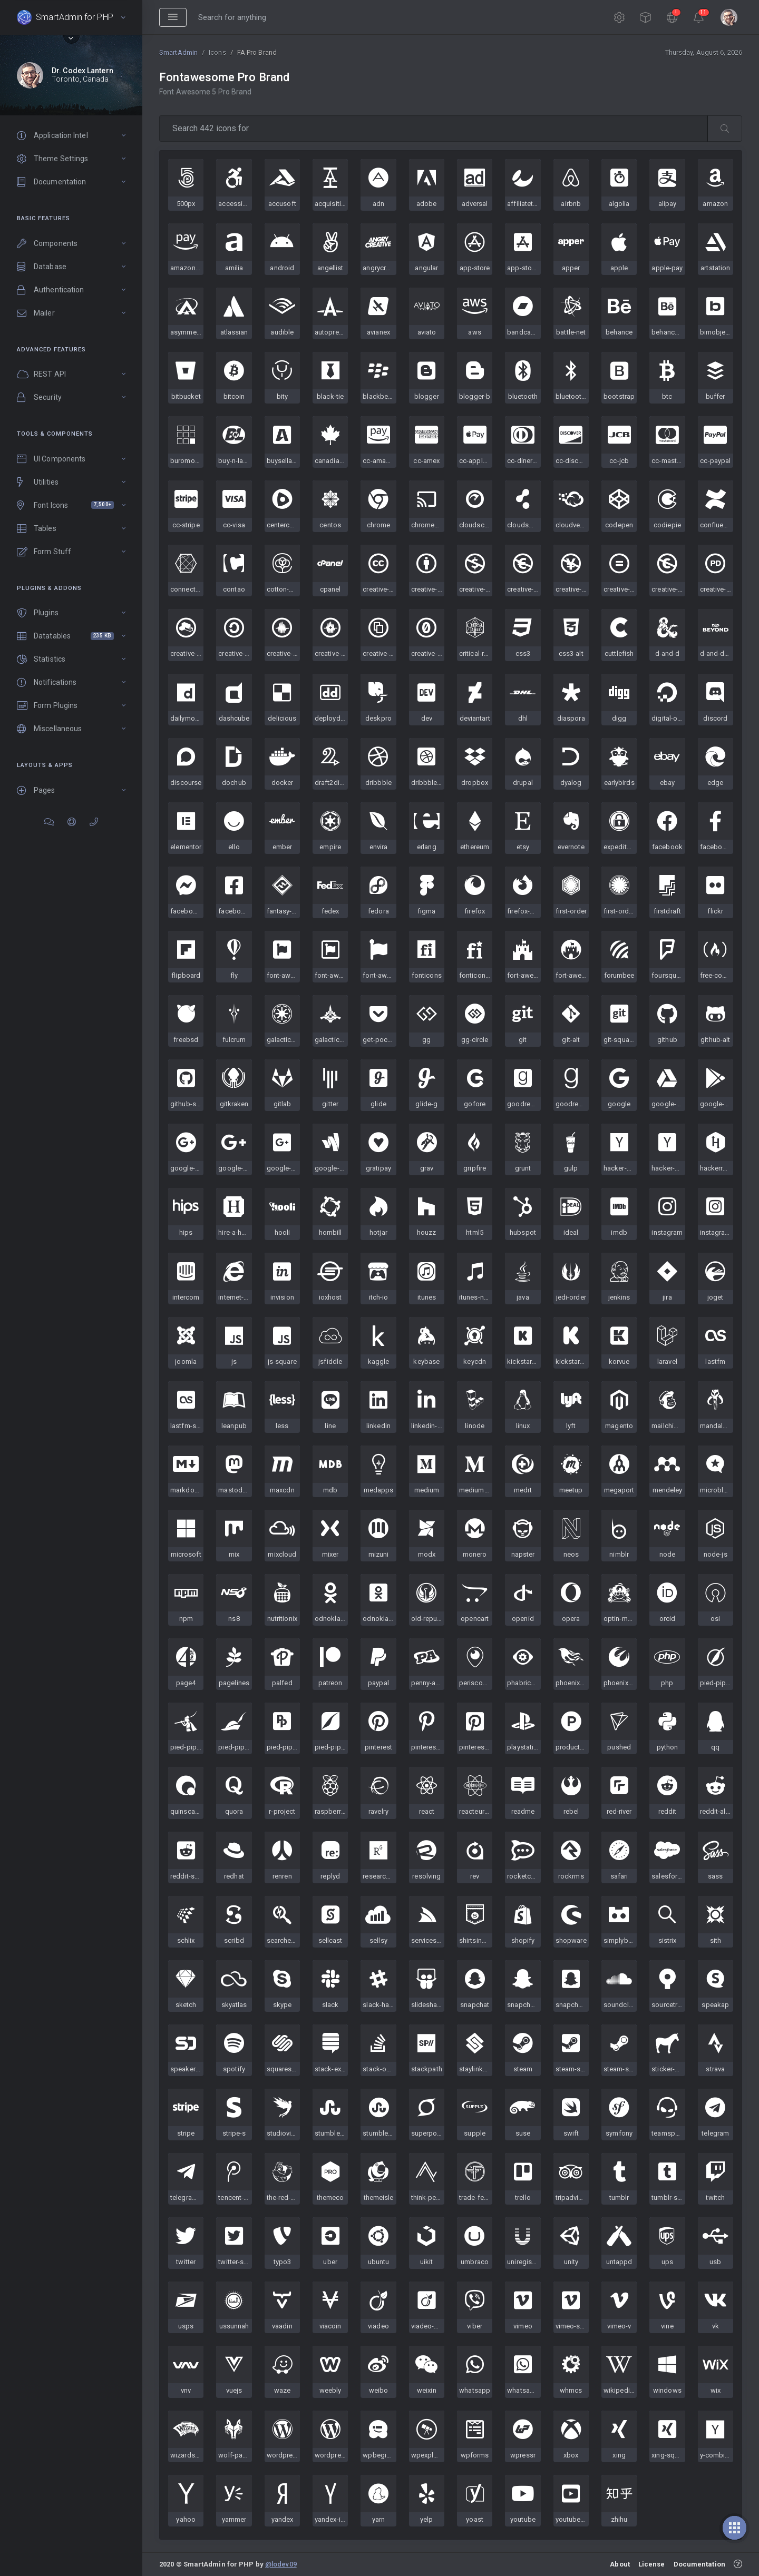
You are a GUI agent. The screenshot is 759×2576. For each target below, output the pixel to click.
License (651, 2564)
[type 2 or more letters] (433, 128)
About (620, 2564)
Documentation (699, 2564)
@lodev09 (281, 2564)
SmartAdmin (178, 52)
